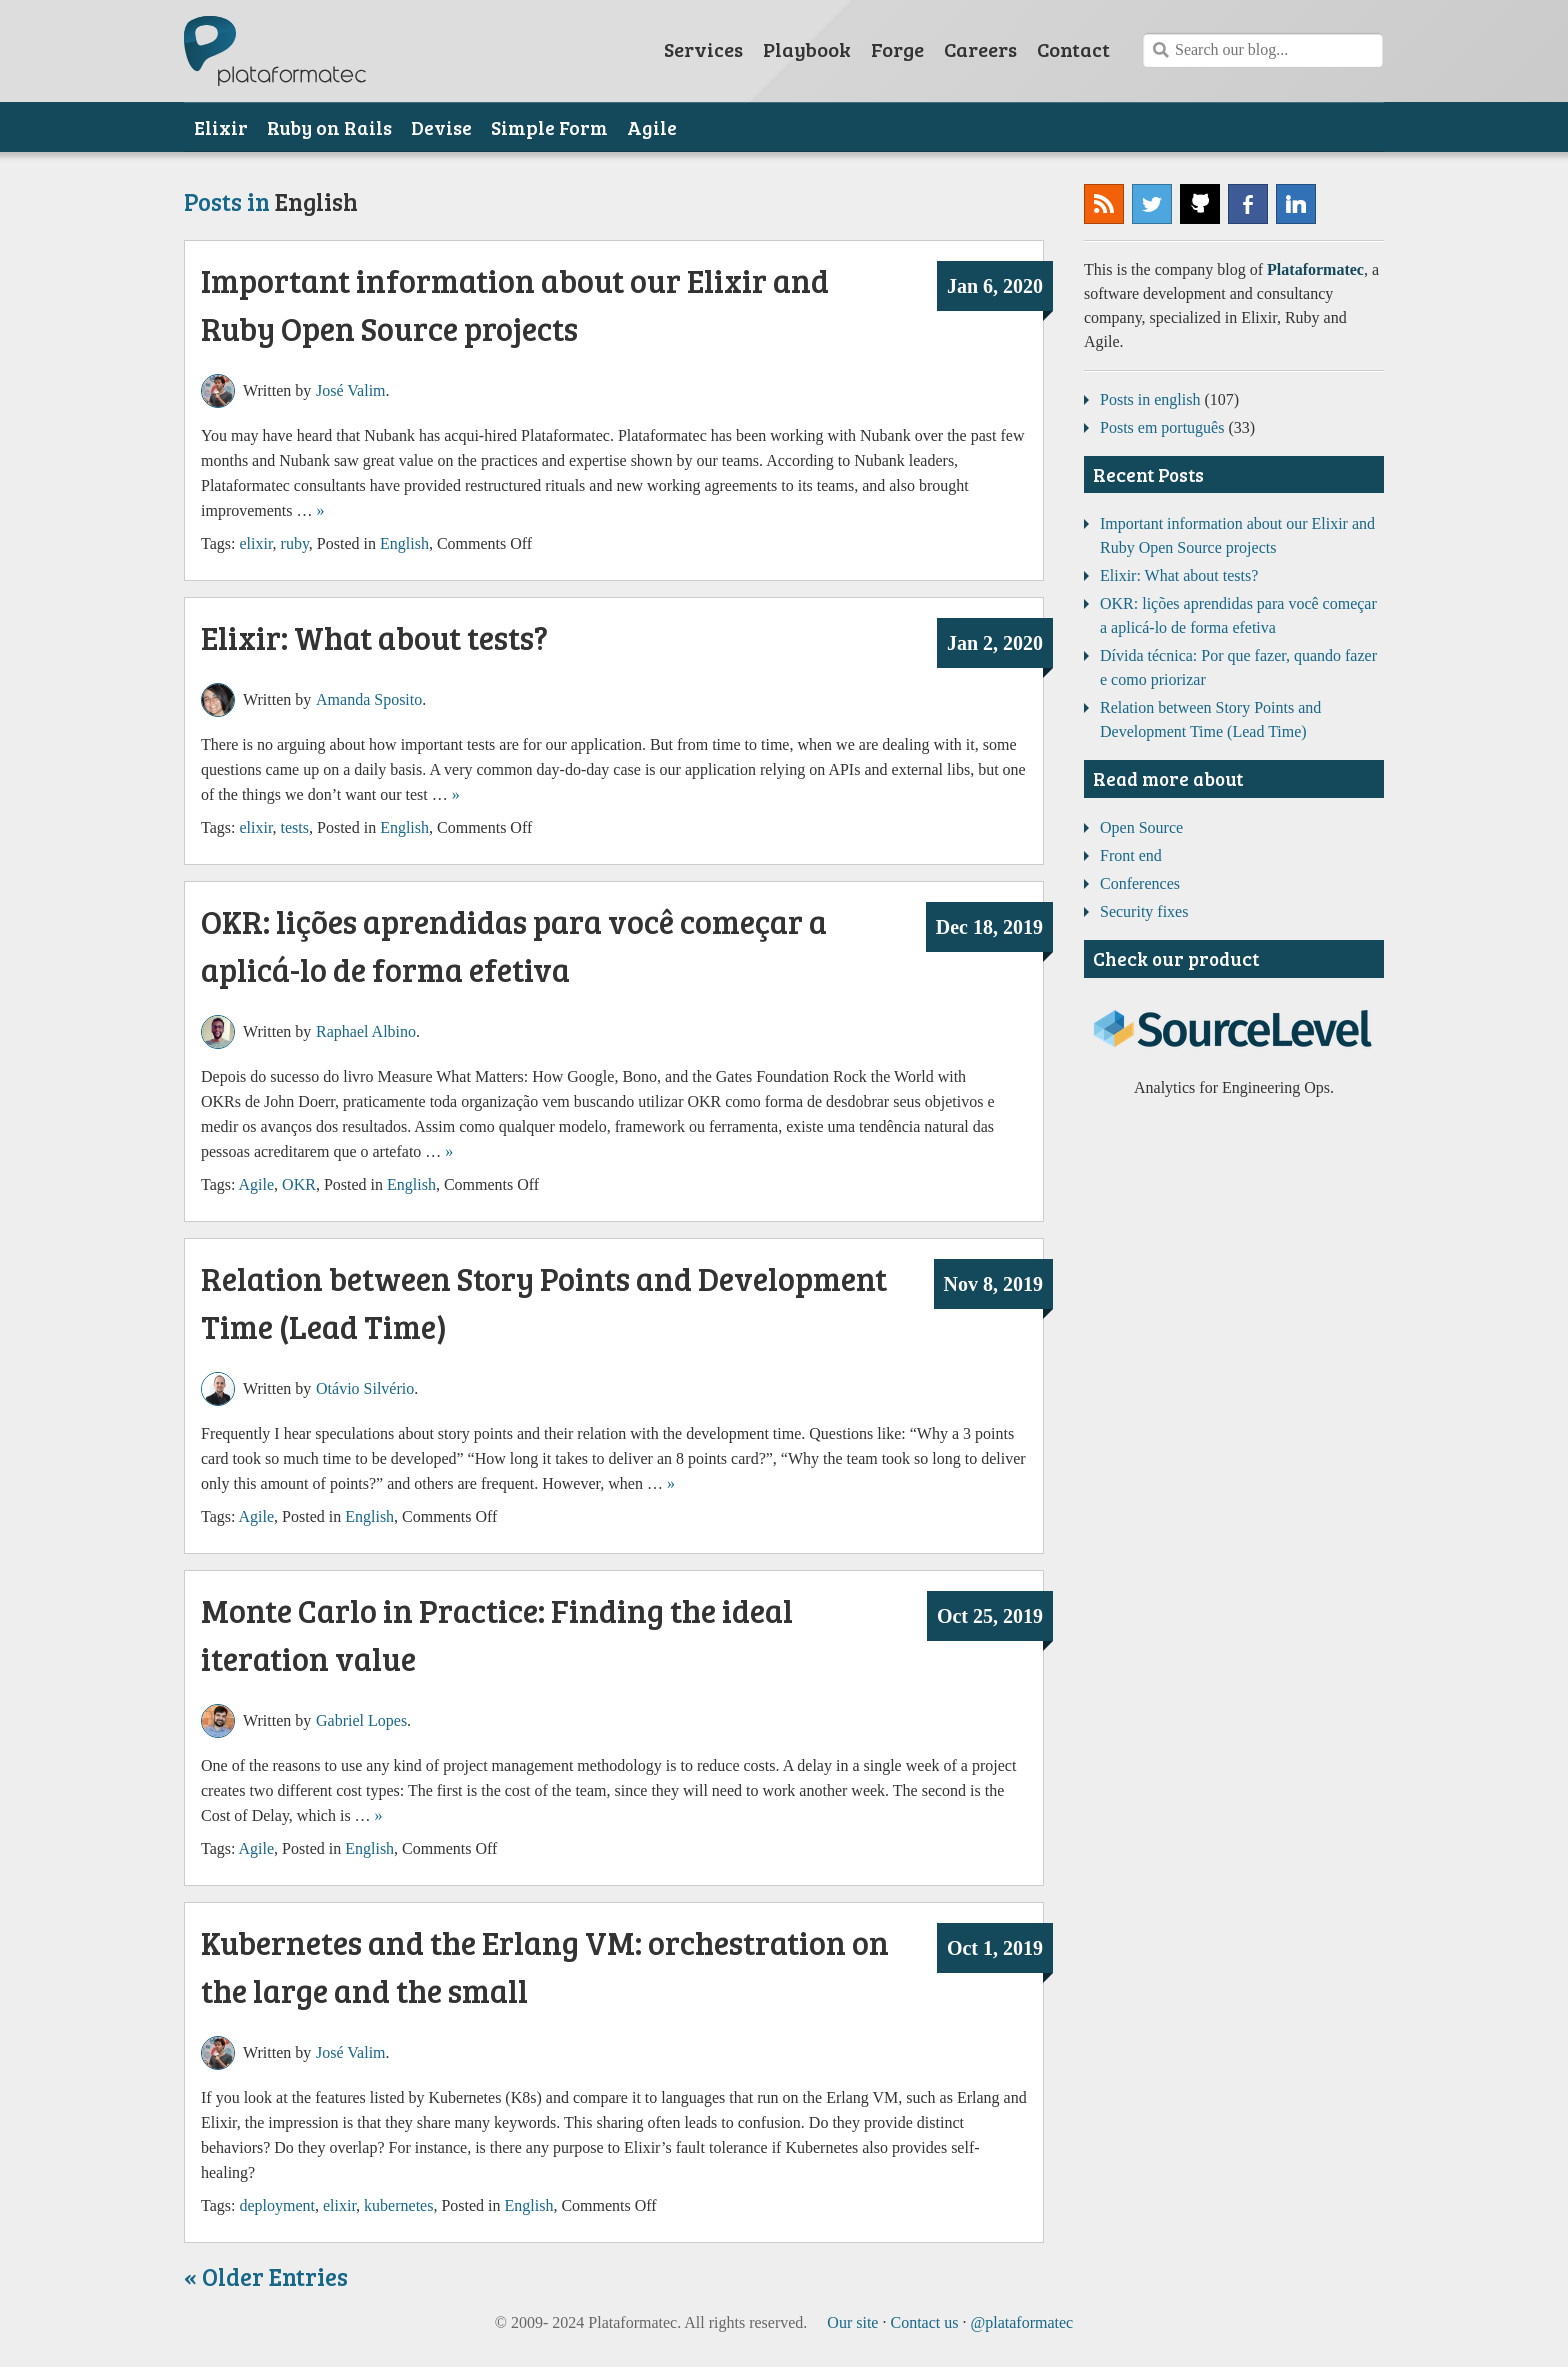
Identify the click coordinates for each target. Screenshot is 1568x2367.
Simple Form (549, 127)
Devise (441, 127)
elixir (255, 543)
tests (295, 827)
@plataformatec (1152, 204)
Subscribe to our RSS (1104, 204)
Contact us (924, 2322)
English (404, 543)
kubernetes (398, 2205)
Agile (652, 127)
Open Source (1141, 827)
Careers (980, 49)
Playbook (807, 49)
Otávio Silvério (365, 1388)
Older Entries (275, 2276)
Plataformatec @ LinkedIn (1296, 204)
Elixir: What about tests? (374, 637)
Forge (897, 49)
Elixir (221, 127)
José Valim (350, 390)
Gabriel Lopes (361, 1720)
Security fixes (1144, 911)
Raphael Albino (366, 1031)
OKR (299, 1184)
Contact (1073, 49)
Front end (1131, 855)
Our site (852, 2322)
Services (703, 49)
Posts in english (1150, 399)
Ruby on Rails (329, 127)
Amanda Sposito (369, 699)
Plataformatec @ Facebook (1248, 204)
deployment (277, 2205)
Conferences (1140, 883)
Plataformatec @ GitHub (1200, 204)
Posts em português (1162, 427)
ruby (295, 543)
